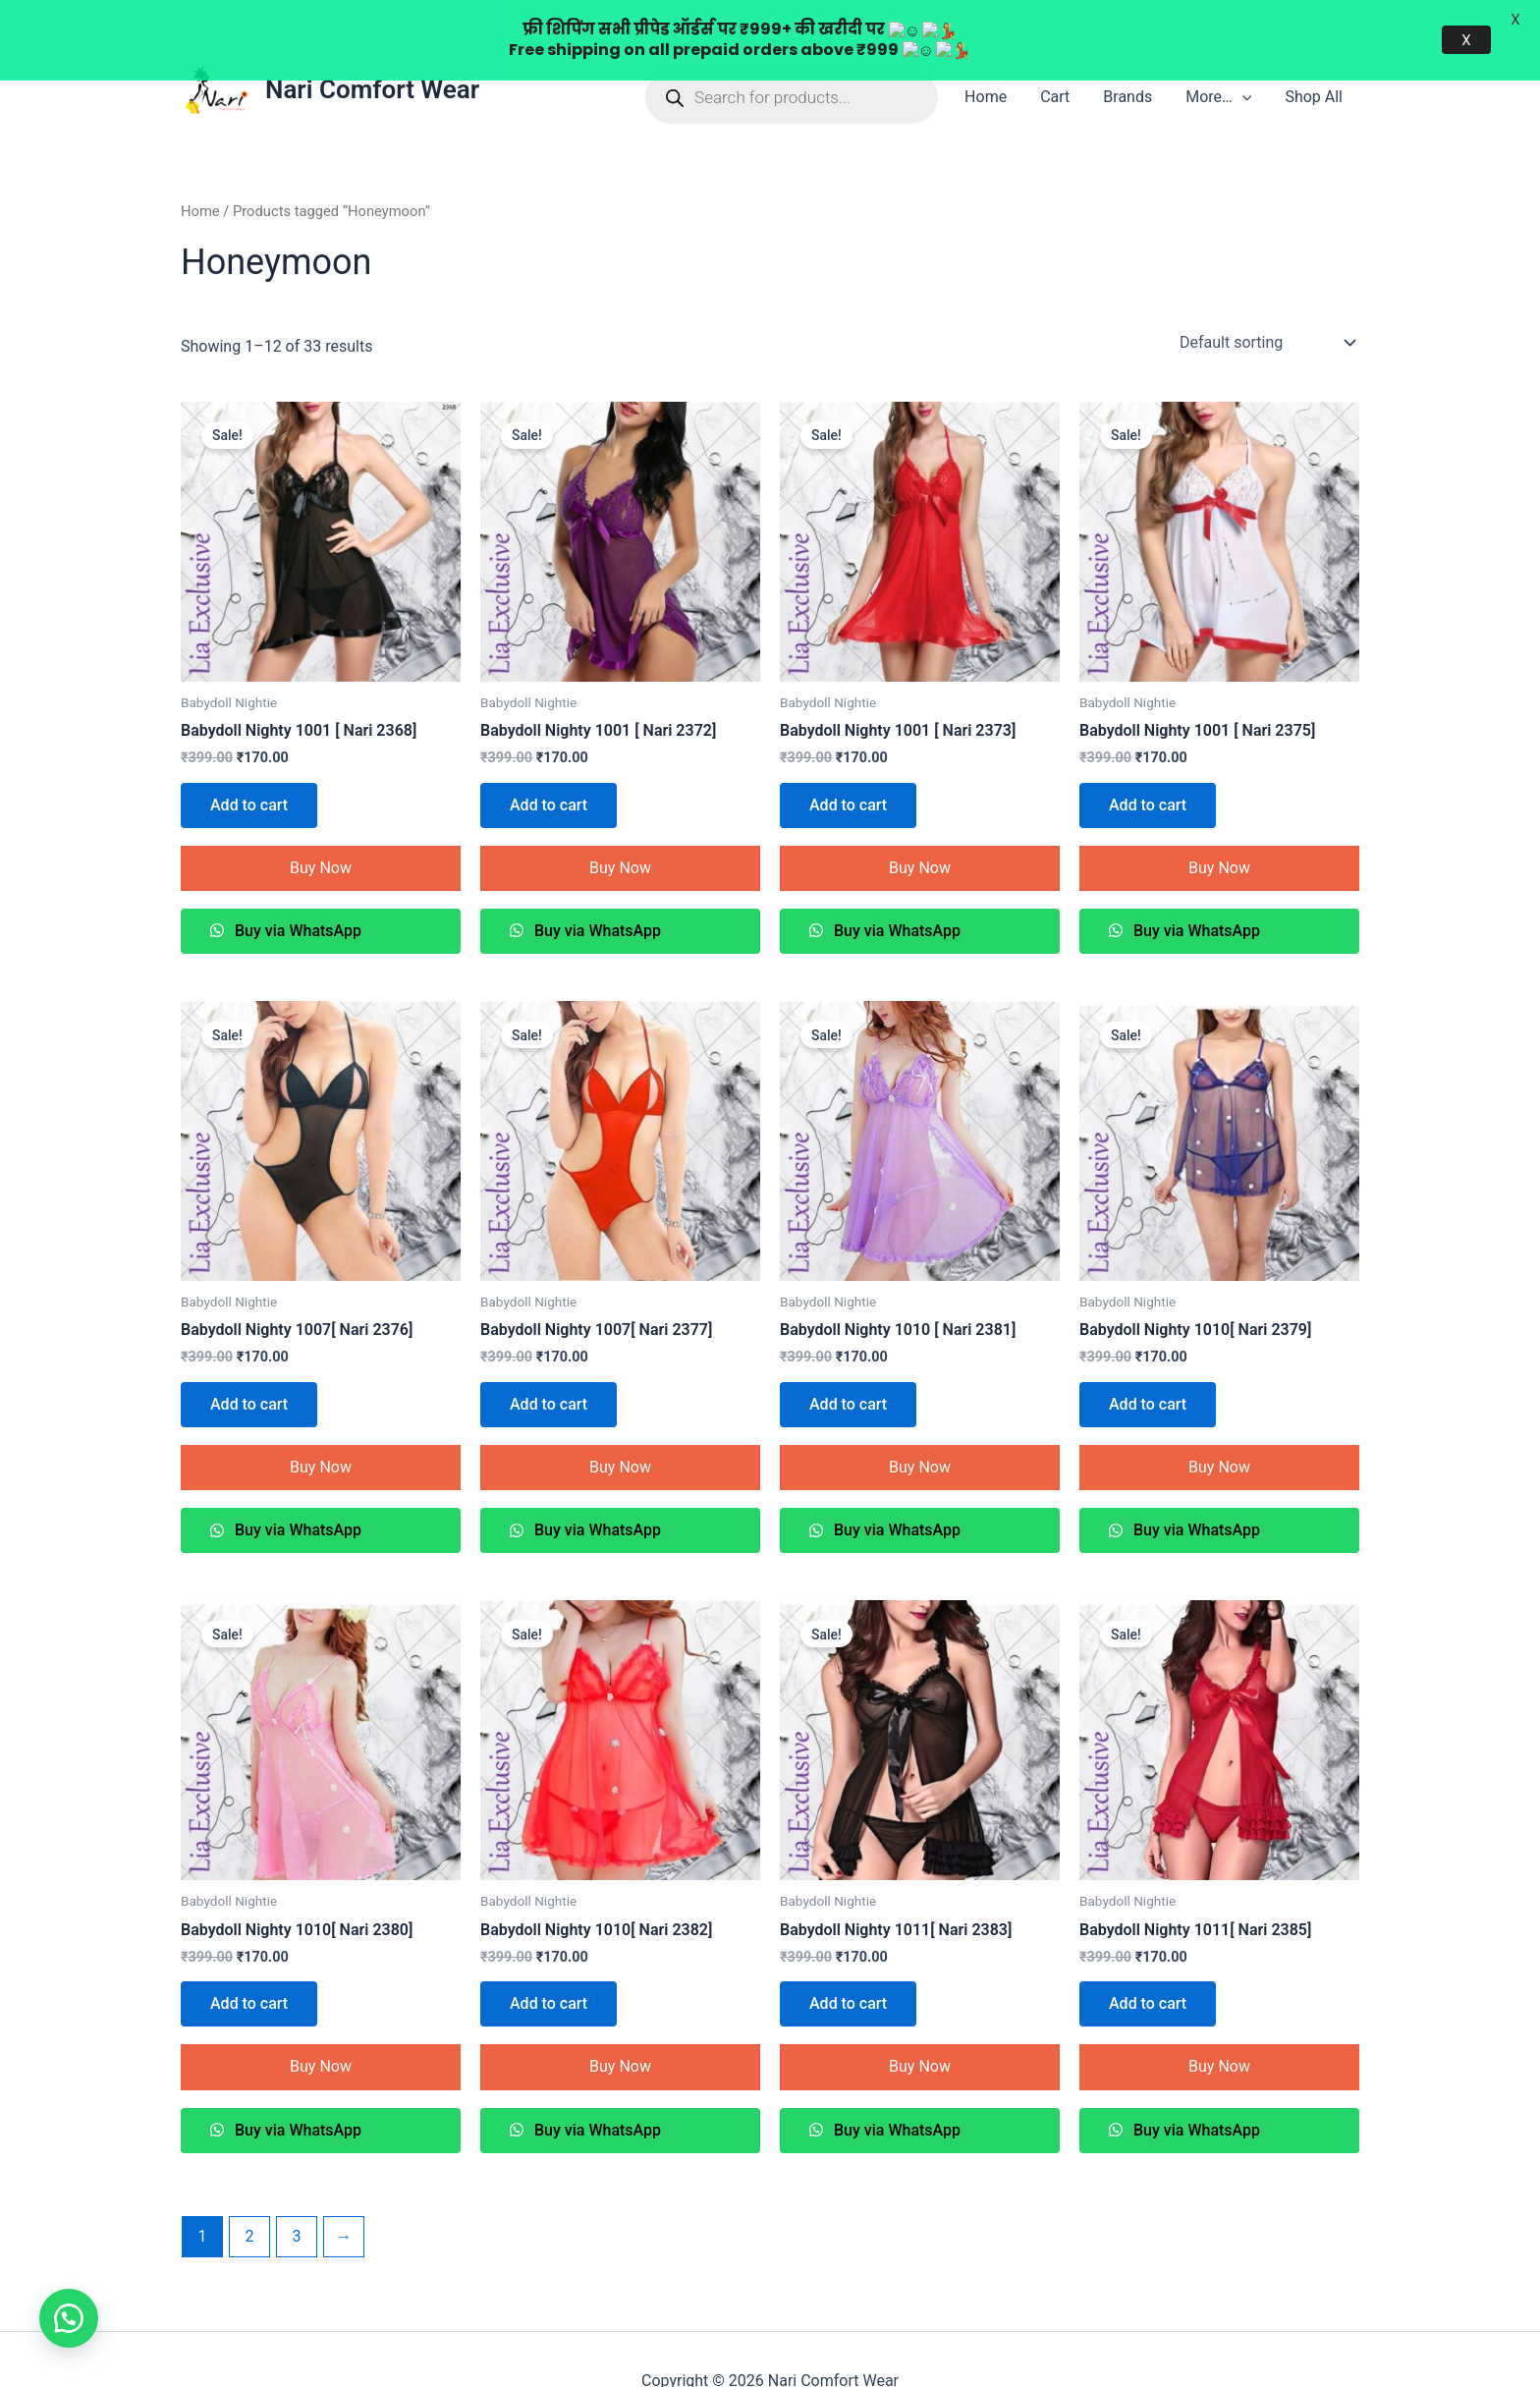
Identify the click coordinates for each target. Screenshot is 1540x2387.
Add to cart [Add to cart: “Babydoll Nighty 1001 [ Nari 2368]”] (249, 760)
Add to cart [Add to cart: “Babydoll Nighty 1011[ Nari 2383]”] (848, 1960)
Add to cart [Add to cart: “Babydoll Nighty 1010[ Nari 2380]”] (249, 1960)
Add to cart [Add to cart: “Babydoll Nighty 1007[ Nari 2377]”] (548, 1361)
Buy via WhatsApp (296, 887)
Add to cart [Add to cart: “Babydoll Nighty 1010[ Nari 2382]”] (548, 1960)
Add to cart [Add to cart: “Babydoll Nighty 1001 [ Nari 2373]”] (848, 760)
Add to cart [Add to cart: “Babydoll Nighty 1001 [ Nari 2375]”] (1147, 760)
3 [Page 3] (296, 2192)
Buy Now (321, 823)
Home (200, 168)
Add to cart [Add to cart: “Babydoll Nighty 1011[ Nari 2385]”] (1147, 1960)
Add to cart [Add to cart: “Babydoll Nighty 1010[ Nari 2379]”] (1147, 1361)
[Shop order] (1265, 298)
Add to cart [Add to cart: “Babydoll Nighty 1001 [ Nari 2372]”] (548, 760)
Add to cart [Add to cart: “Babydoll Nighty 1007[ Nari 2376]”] (249, 1361)
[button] (68, 2318)
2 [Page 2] (249, 2192)
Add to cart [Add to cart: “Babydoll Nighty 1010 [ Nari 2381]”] (848, 1361)
